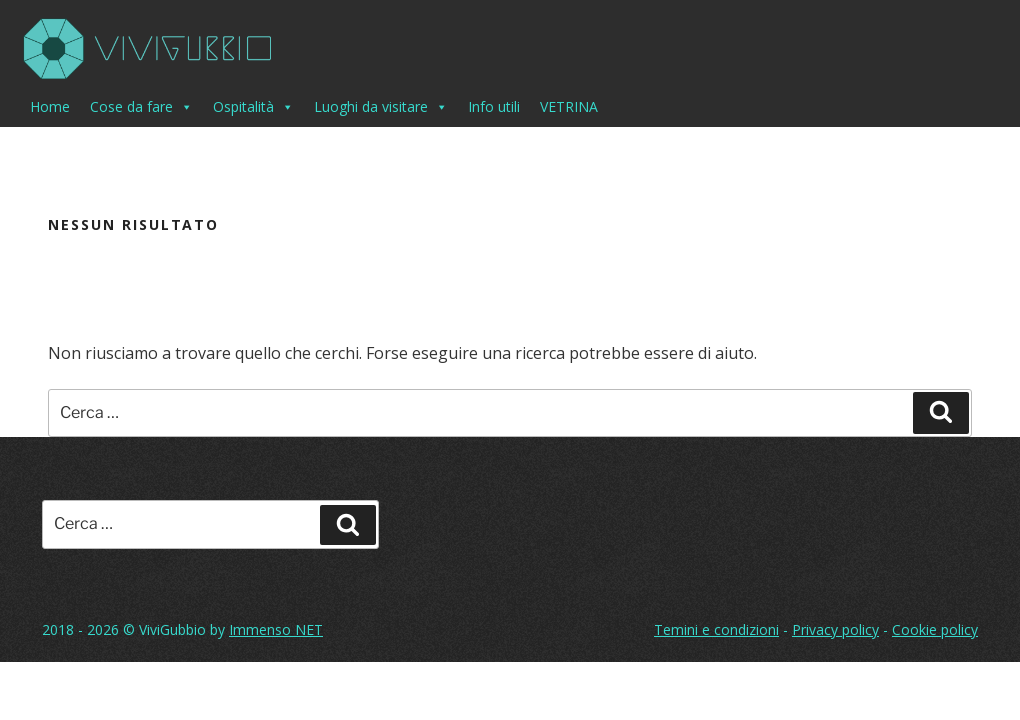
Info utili (494, 106)
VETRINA (569, 106)
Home (50, 106)
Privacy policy (835, 629)
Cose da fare (141, 107)
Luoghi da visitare (381, 107)
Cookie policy (935, 629)
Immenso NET (276, 629)
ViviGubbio (172, 629)
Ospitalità (253, 107)
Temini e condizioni (716, 629)
